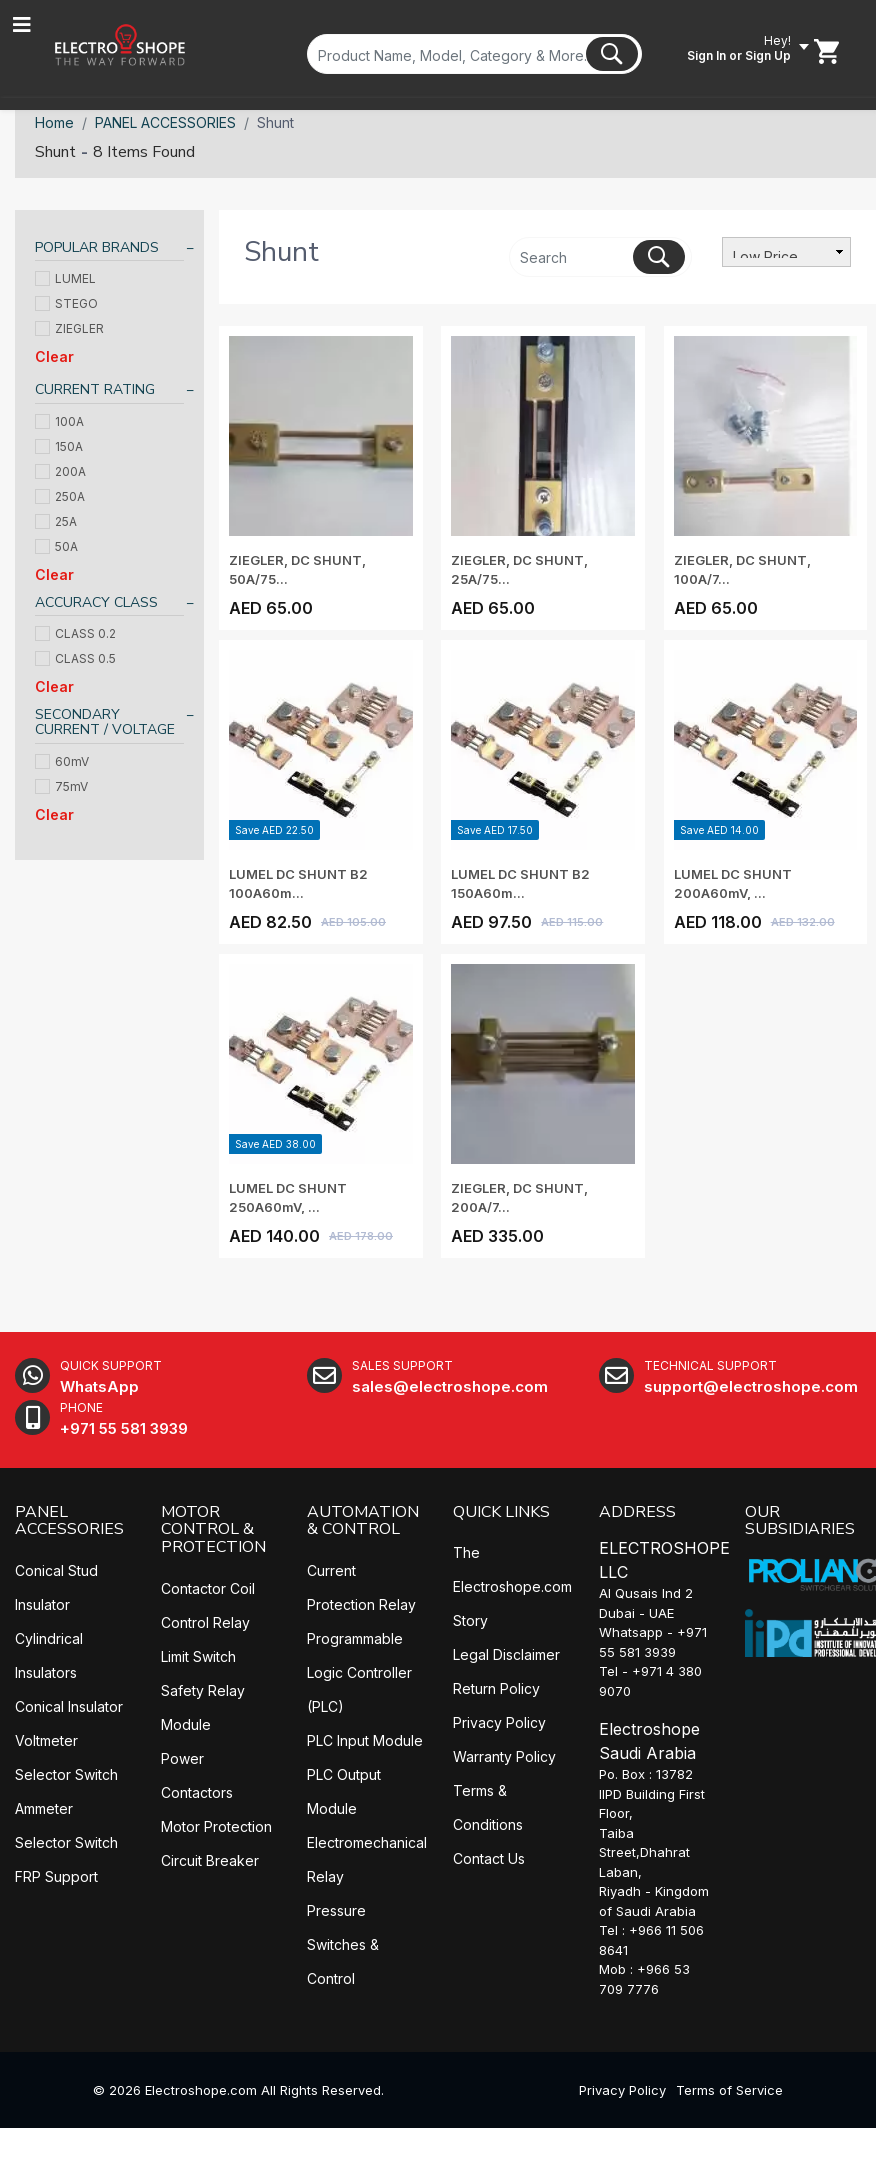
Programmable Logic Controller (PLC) (359, 1672)
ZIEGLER (69, 328)
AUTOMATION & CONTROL (363, 1521)
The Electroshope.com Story (512, 1586)
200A (60, 471)
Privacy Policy (499, 1722)
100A (59, 421)
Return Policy (496, 1688)
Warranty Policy (504, 1756)
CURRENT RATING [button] (95, 389)
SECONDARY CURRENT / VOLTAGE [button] (105, 722)
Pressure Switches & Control (343, 1944)
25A (56, 521)
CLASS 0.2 (75, 633)
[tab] (109, 250)
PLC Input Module (365, 1740)
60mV (62, 761)
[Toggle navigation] (22, 25)
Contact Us (489, 1858)
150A (59, 446)
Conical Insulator (69, 1706)
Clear (54, 356)
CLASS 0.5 (75, 658)
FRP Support (56, 1876)
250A (60, 496)
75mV (61, 786)
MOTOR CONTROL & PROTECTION (213, 1529)
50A (56, 546)
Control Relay (205, 1622)
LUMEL (65, 278)
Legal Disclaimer (506, 1654)
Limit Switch (198, 1656)
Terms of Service (729, 2090)
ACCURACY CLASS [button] (96, 602)
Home (54, 122)
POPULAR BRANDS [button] (97, 247)
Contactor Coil (208, 1588)
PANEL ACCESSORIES (165, 122)
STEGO (66, 303)
